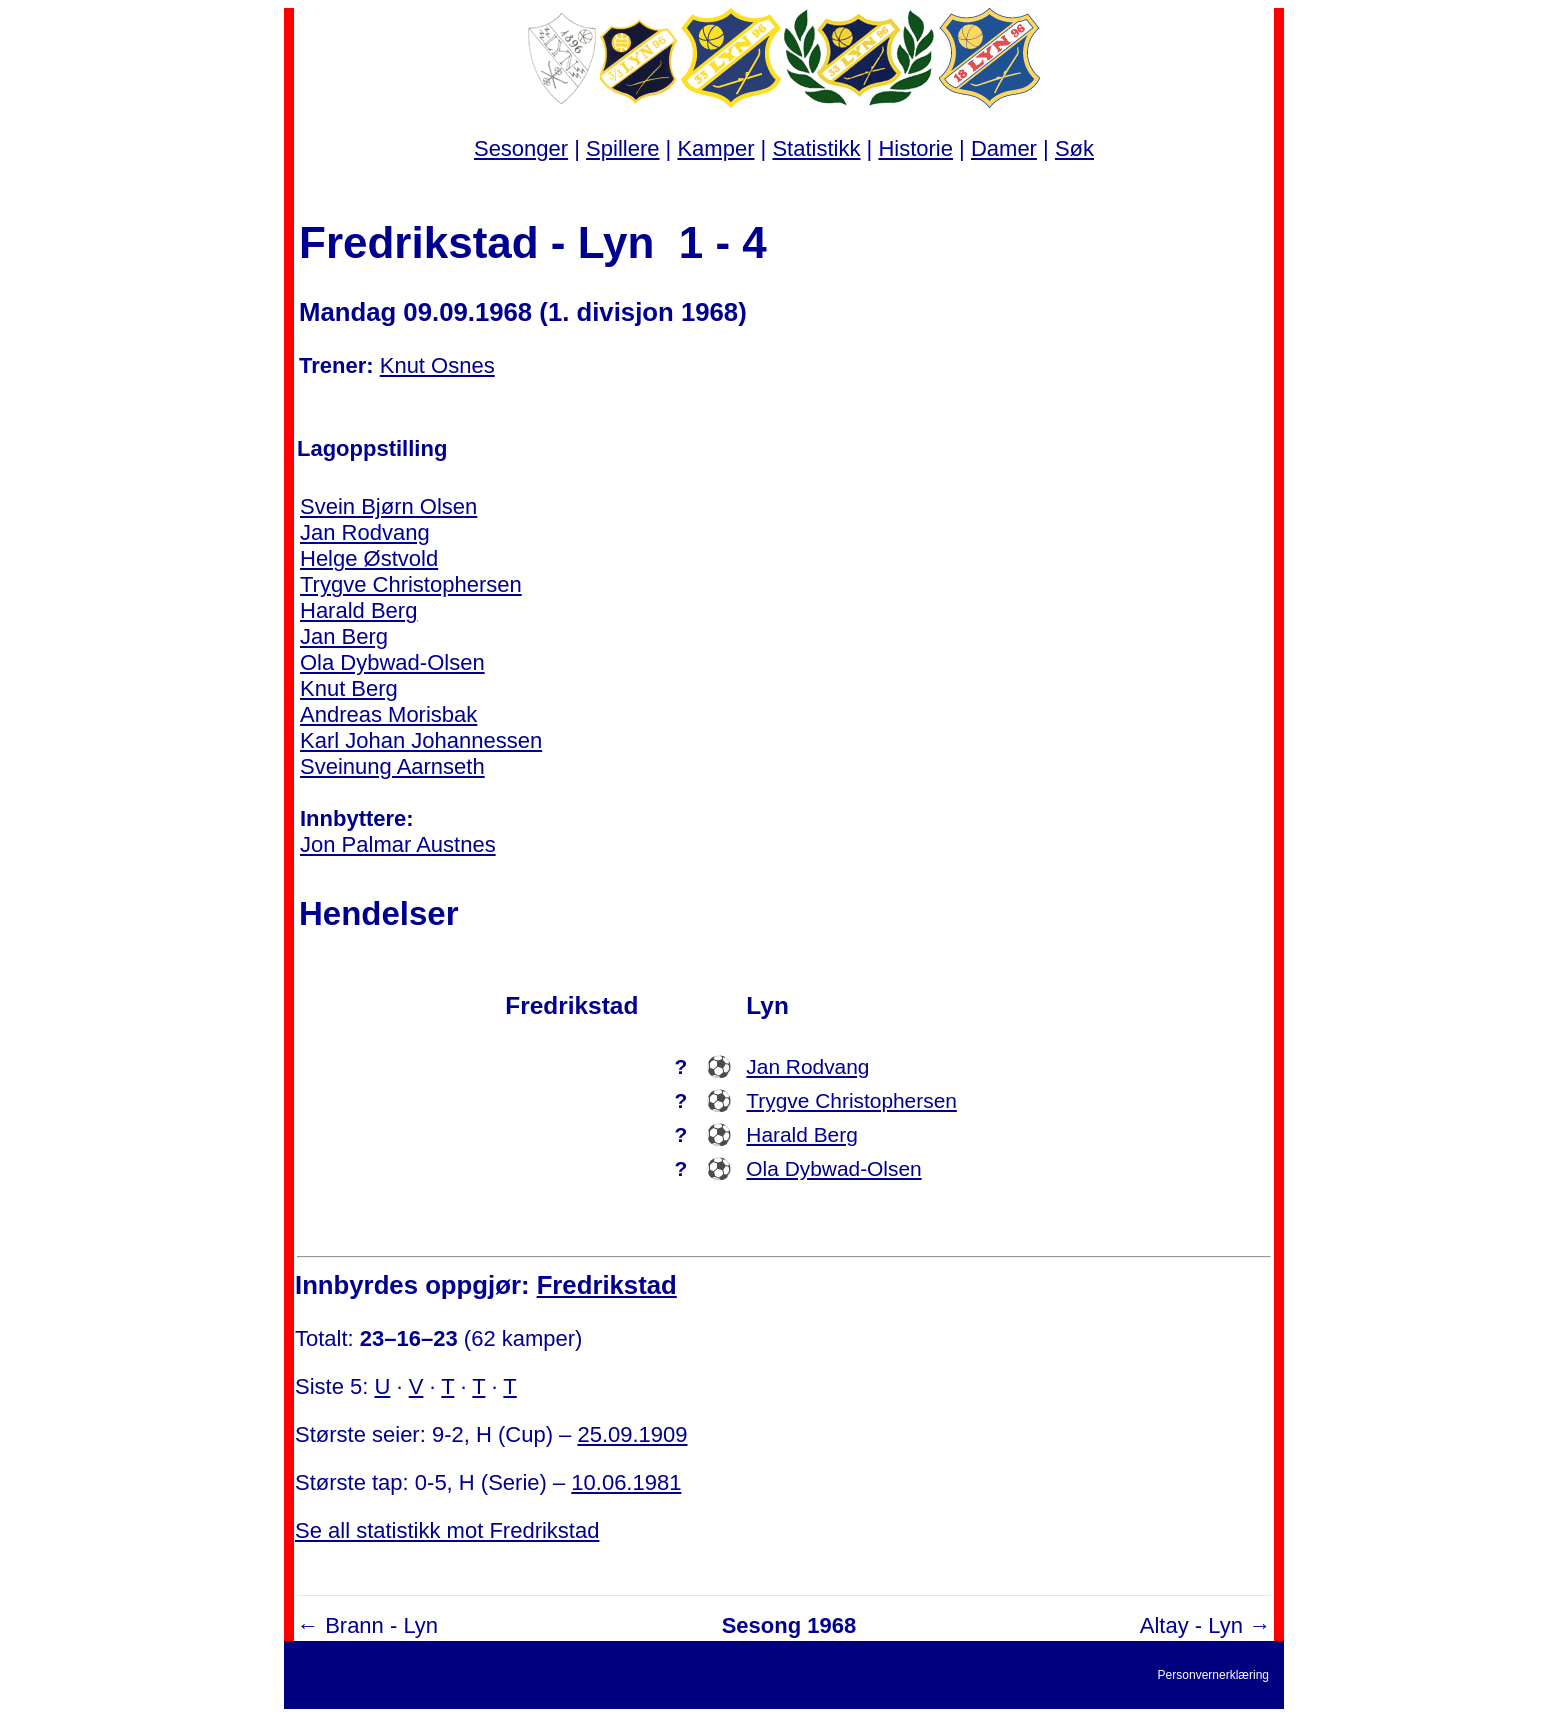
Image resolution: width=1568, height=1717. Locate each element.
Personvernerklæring (1213, 1675)
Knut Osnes (437, 365)
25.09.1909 (632, 1434)
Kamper (715, 148)
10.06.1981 (626, 1482)
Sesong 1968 (789, 1625)
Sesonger (521, 148)
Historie (915, 148)
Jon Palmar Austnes (398, 844)
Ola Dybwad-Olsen (392, 662)
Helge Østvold (369, 558)
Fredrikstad (607, 1285)
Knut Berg (349, 688)
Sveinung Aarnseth (392, 766)
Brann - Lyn (381, 1625)
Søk (1074, 148)
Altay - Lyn (1191, 1625)
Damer (1004, 148)
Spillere (622, 148)
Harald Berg (358, 610)
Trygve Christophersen (411, 584)
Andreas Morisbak (388, 714)
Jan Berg (344, 636)
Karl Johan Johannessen (421, 740)
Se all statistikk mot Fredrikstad (447, 1530)
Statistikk (816, 148)
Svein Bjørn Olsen (388, 506)
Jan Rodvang (365, 532)
